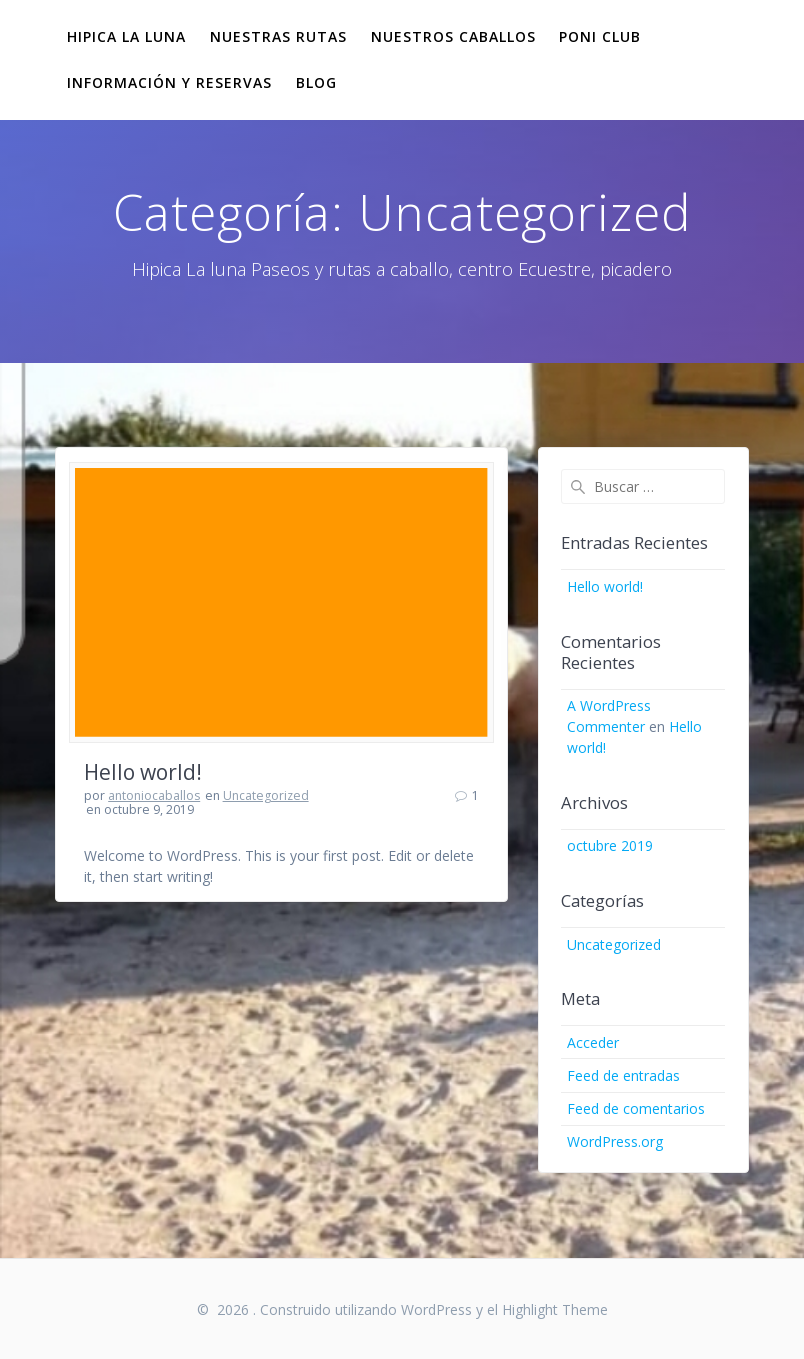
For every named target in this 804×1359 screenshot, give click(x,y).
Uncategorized (266, 795)
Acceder (593, 1042)
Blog (316, 82)
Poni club (600, 36)
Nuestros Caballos (453, 36)
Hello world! (143, 772)
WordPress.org (615, 1141)
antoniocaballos (154, 795)
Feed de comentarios (636, 1108)
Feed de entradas (623, 1075)
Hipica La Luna (126, 36)
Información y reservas (169, 82)
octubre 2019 (610, 845)
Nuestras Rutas (278, 36)
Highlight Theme (555, 1309)
